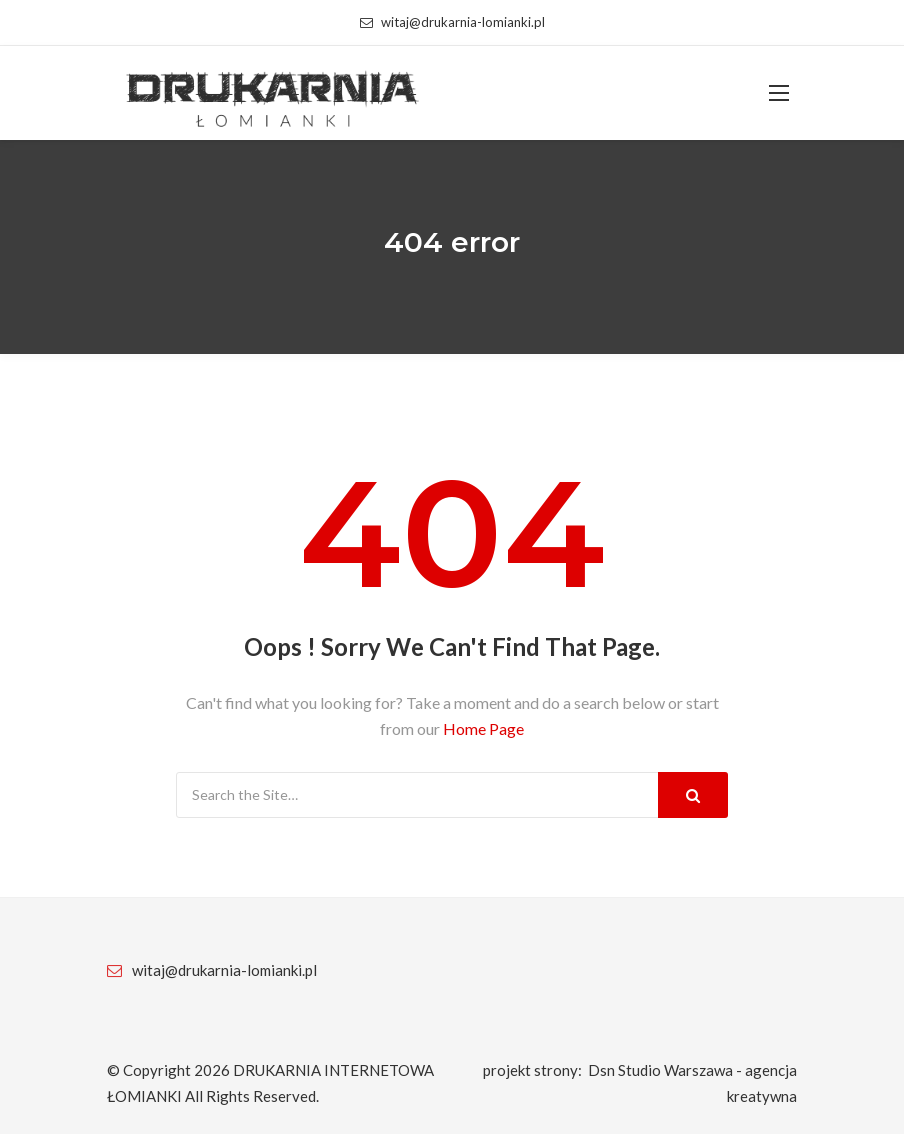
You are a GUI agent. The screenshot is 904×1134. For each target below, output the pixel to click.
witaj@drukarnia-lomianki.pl (452, 22)
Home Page (483, 728)
